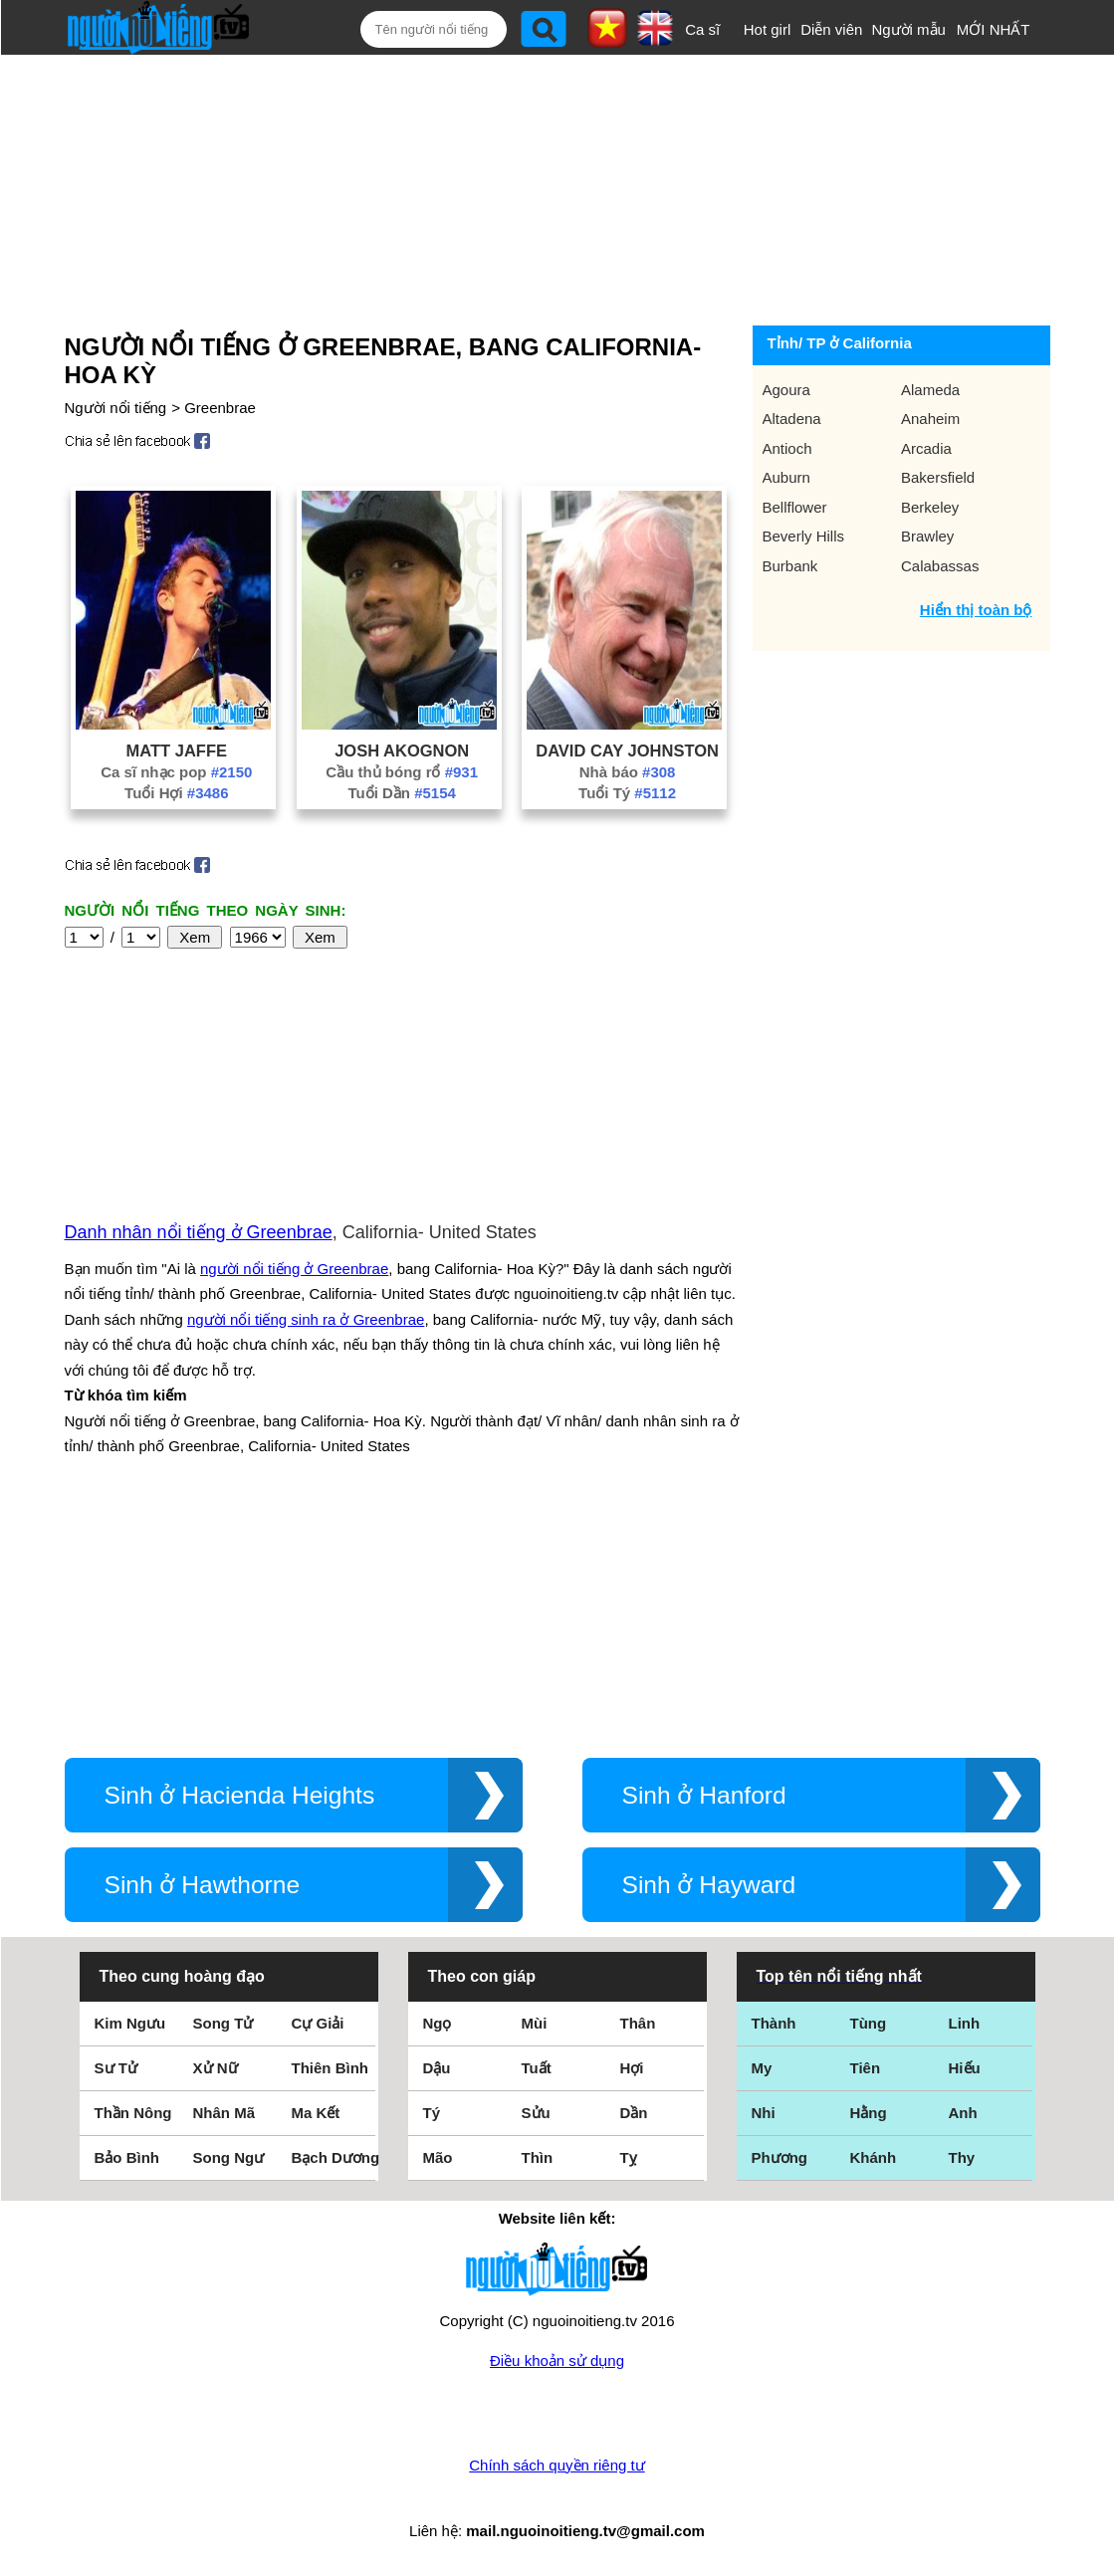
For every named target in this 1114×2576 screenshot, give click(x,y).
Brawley (927, 536)
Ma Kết (316, 2112)
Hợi (632, 2067)
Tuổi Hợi (176, 792)
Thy (962, 2157)
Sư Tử (116, 2067)
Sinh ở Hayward (709, 1884)
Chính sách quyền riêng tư (556, 2465)
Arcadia (926, 448)
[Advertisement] (540, 186)
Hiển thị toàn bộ (976, 609)
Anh (963, 2112)
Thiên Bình (330, 2067)
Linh (965, 2023)
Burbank (790, 565)
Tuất (537, 2067)
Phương (780, 2157)
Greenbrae (220, 407)
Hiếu (965, 2067)
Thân (638, 2023)
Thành (774, 2023)
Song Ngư (229, 2157)
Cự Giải (318, 2023)
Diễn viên (831, 29)
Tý (432, 2112)
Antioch (787, 448)
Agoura (786, 389)
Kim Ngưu (130, 2023)
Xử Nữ (215, 2067)
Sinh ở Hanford (704, 1795)
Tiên (865, 2067)
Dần (634, 2112)
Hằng (868, 2112)
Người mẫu (908, 29)
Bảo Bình (127, 2157)
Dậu (437, 2067)
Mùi (535, 2023)
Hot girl (767, 29)
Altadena (792, 418)
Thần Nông (133, 2112)
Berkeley (930, 507)
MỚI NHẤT (993, 29)
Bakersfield (938, 477)
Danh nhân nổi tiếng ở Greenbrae (199, 1232)
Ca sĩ (702, 29)
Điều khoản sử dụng (557, 2360)
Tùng (868, 2023)
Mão (438, 2157)
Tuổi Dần (401, 792)
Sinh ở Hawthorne (203, 1884)
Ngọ (437, 2023)
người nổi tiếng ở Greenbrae (294, 1268)
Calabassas (940, 565)
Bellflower (795, 507)
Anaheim (930, 418)
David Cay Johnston (627, 750)
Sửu (536, 2112)
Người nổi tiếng (116, 407)
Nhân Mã (224, 2112)
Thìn (538, 2157)
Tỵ (628, 2157)
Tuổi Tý (627, 792)
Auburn (786, 477)
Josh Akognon (401, 750)
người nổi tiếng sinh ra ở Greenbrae (305, 1319)
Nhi (764, 2112)
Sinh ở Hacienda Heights (240, 1795)
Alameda (930, 389)
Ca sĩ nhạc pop (176, 771)
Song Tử (223, 2023)
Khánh (873, 2157)
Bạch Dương (336, 2157)
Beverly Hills (804, 536)
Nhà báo (627, 771)
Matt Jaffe (176, 750)
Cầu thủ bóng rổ (402, 771)
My (762, 2067)
